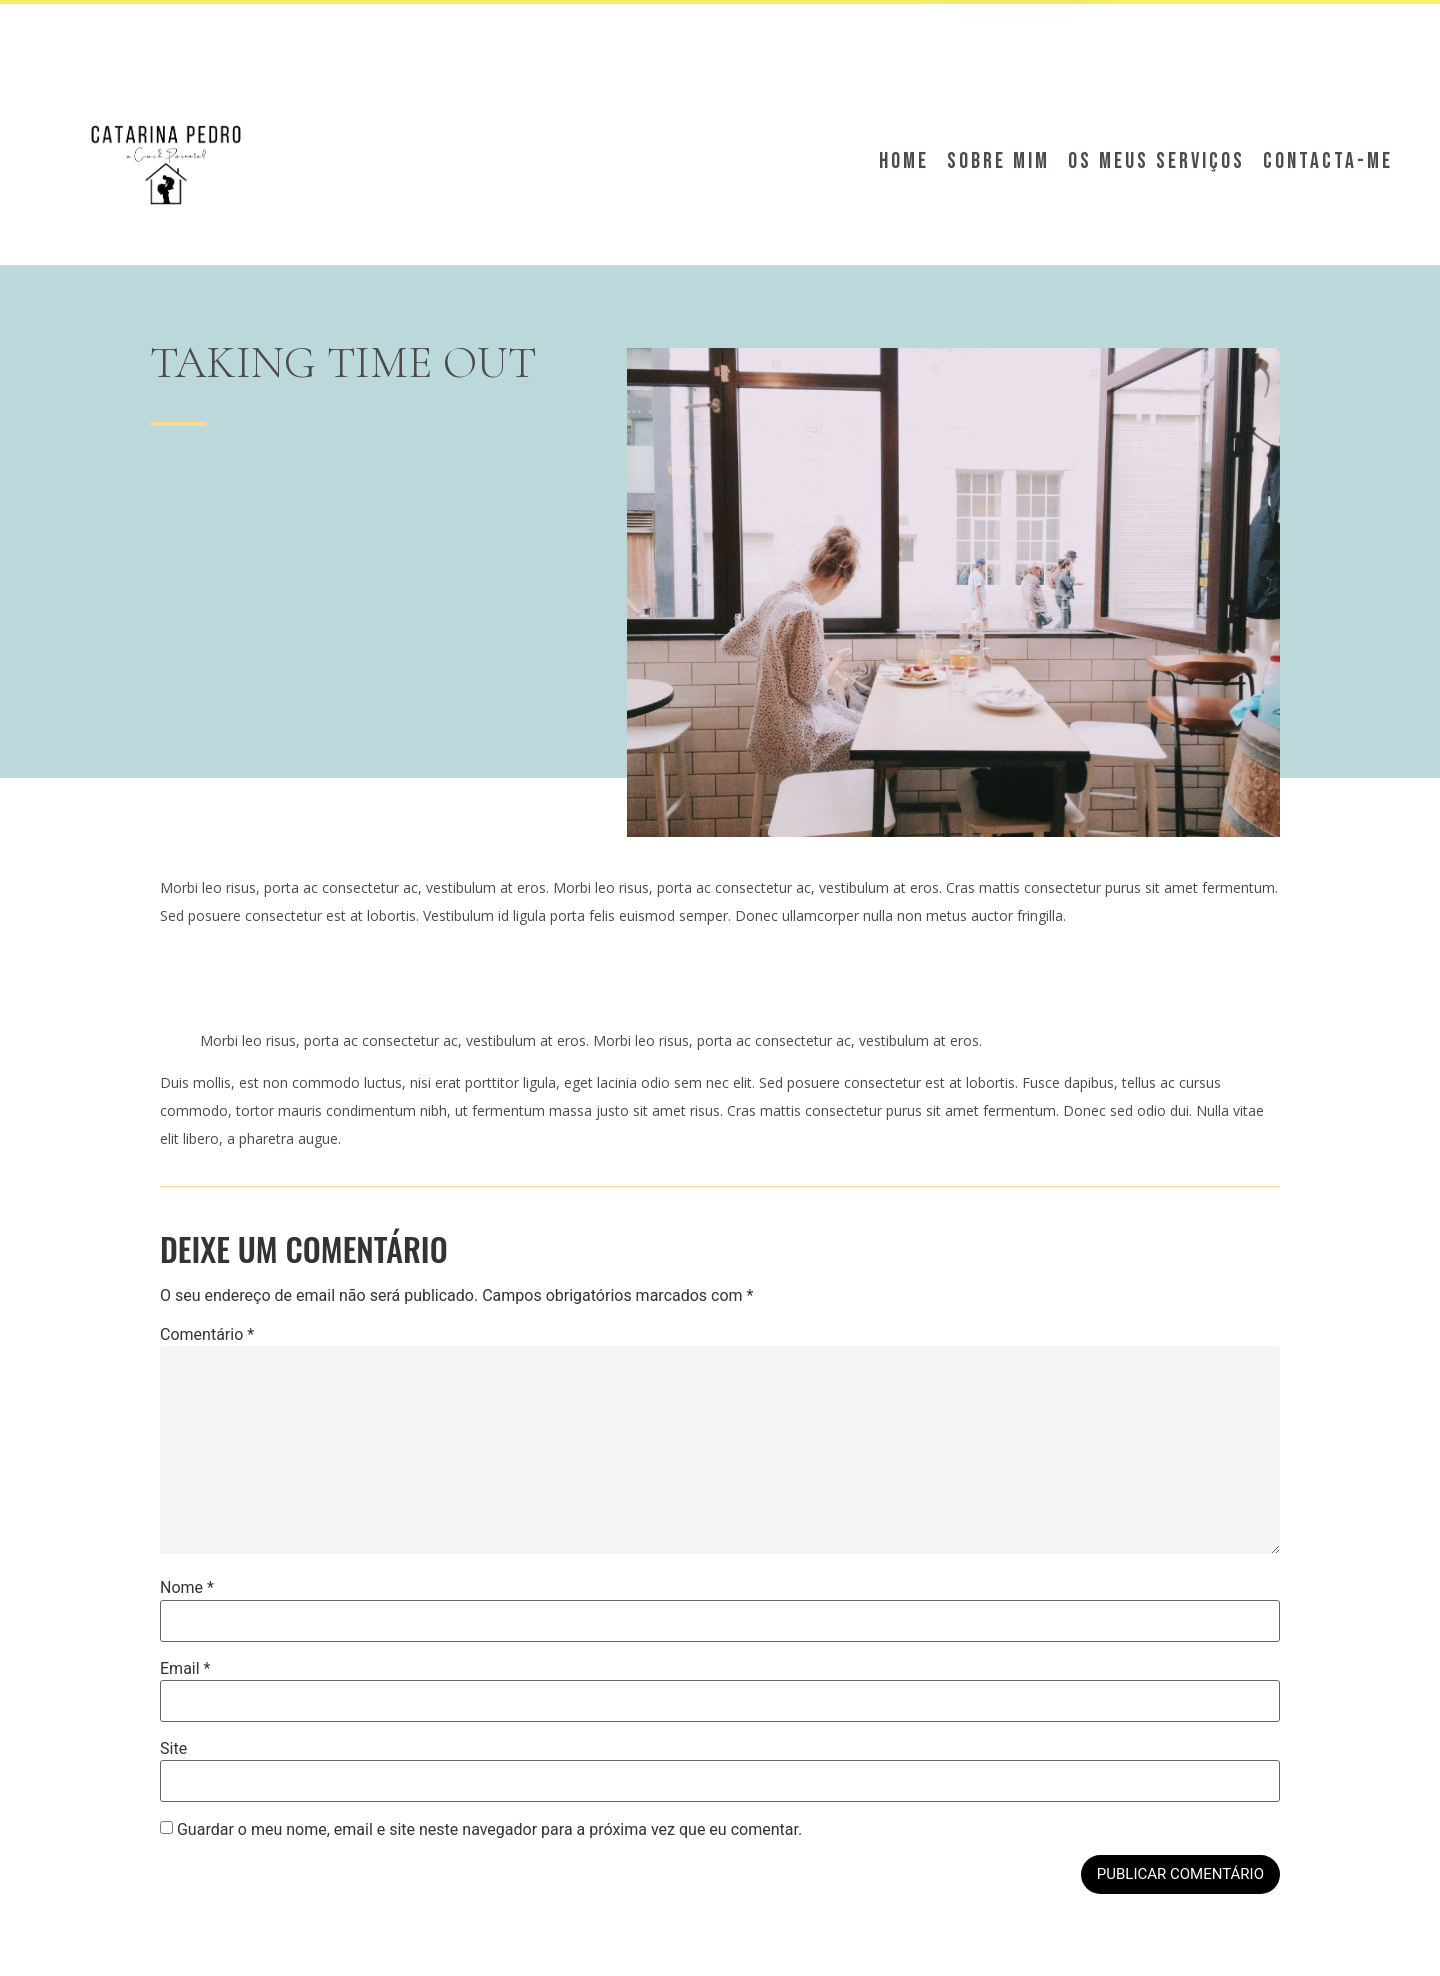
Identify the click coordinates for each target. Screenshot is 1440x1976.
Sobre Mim (998, 161)
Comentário (207, 1335)
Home (904, 161)
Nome (187, 1588)
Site (173, 1749)
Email (185, 1669)
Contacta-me (1328, 161)
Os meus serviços (1156, 161)
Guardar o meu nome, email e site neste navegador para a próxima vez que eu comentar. (489, 1830)
